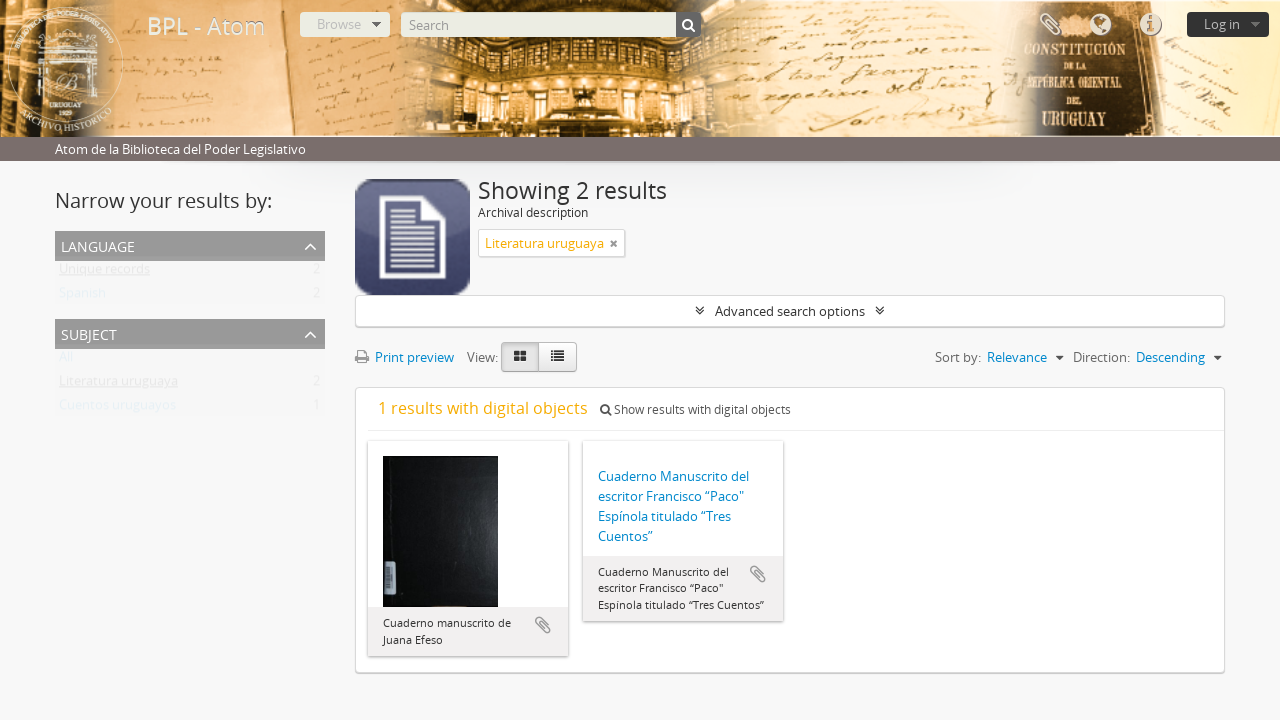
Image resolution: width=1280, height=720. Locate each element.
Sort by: (958, 357)
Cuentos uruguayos (117, 409)
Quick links (1150, 25)
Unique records (104, 273)
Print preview (404, 357)
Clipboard (1050, 25)
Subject (89, 332)
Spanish (82, 297)
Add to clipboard (543, 625)
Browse (339, 24)
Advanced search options (790, 311)
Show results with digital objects (695, 409)
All (66, 361)
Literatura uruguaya (118, 385)
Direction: (1101, 357)
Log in (1222, 24)
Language (1100, 25)
